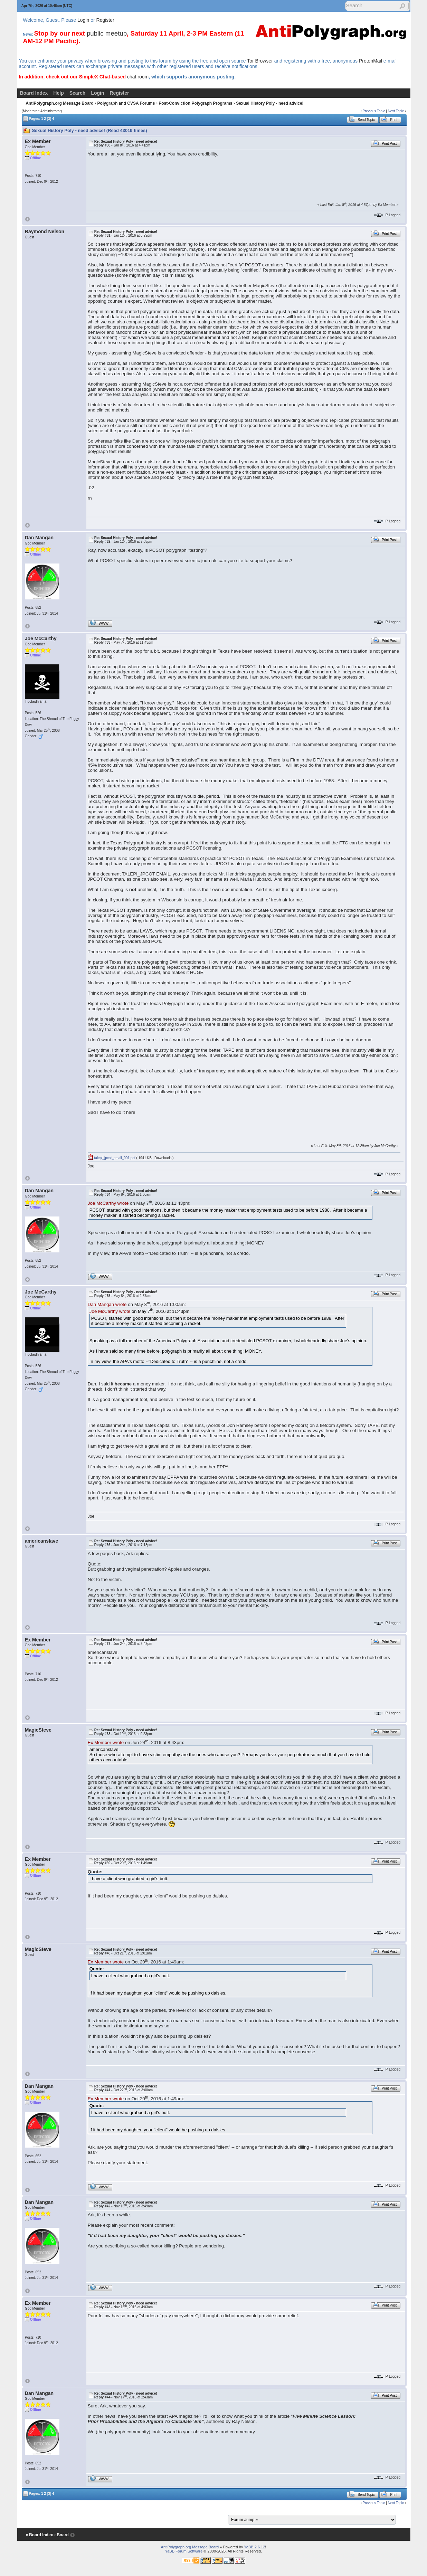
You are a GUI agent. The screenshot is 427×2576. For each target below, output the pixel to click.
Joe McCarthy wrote (108, 1203)
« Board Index (39, 2534)
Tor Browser (260, 61)
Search (77, 93)
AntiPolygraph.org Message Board (60, 103)
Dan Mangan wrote (107, 1304)
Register (105, 20)
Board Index (34, 93)
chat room (138, 76)
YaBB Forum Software (184, 2551)
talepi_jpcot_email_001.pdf (111, 1158)
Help (58, 93)
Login (83, 20)
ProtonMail (370, 61)
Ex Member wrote (106, 1742)
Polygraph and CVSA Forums (126, 103)
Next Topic (396, 111)
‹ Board (61, 2534)
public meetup (107, 33)
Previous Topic (374, 111)
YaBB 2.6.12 (254, 2547)
